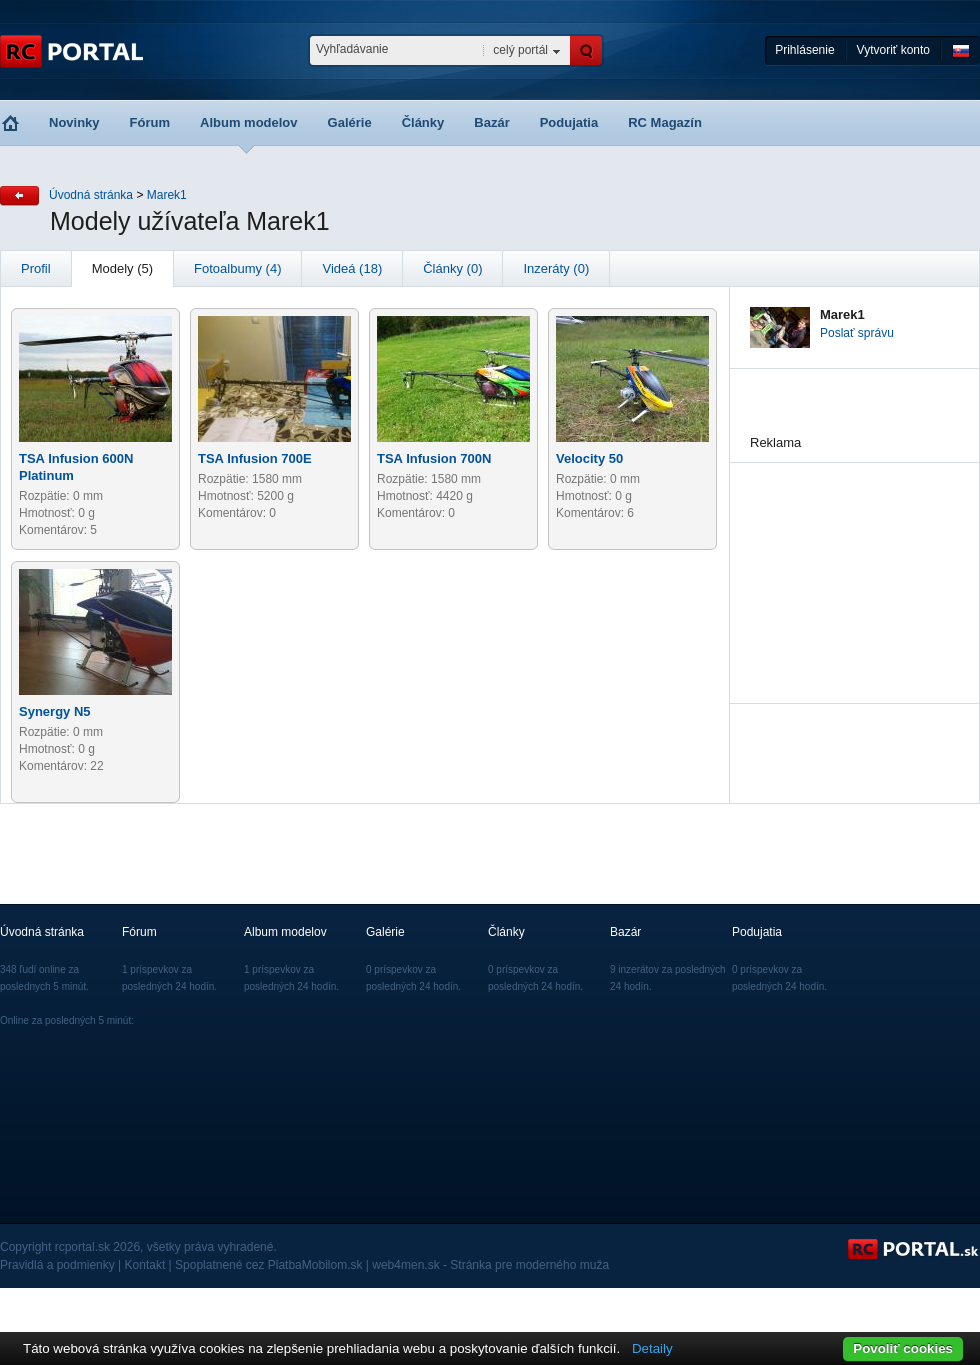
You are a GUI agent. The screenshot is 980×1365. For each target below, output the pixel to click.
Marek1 (167, 195)
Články (423, 122)
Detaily (652, 1348)
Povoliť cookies (903, 1348)
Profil (36, 268)
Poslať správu (857, 333)
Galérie (350, 122)
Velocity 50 (589, 458)
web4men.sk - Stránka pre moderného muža (490, 1265)
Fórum (150, 122)
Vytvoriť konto (893, 50)
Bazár (491, 122)
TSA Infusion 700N (434, 458)
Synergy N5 (55, 711)
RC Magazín (665, 122)
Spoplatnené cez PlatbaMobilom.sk (268, 1265)
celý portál (520, 50)
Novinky (74, 122)
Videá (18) (352, 268)
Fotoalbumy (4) (237, 268)
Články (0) (452, 268)
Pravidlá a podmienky (57, 1265)
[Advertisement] (850, 563)
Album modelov (249, 122)
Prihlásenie (804, 50)
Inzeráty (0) (556, 268)
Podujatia (569, 122)
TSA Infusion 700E (255, 458)
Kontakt (145, 1265)
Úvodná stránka (91, 195)
